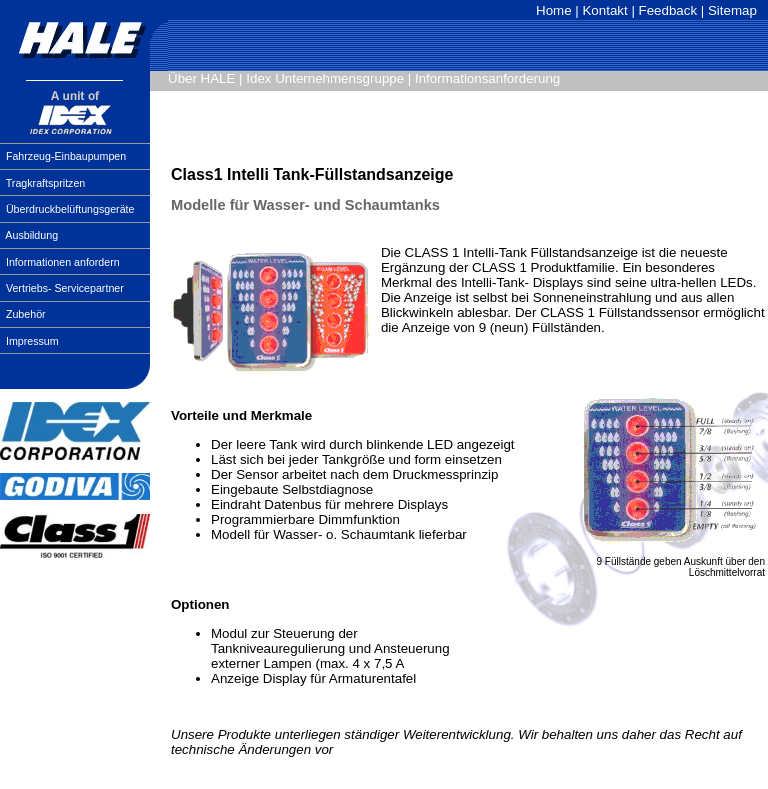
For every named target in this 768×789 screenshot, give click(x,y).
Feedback (668, 10)
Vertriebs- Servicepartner (65, 288)
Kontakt (604, 10)
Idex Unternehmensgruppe (325, 78)
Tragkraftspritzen (46, 183)
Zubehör (26, 314)
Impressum (32, 341)
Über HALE (201, 78)
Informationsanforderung (487, 78)
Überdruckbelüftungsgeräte (70, 209)
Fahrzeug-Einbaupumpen (66, 156)
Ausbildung (31, 235)
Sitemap (732, 10)
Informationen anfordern (63, 262)
